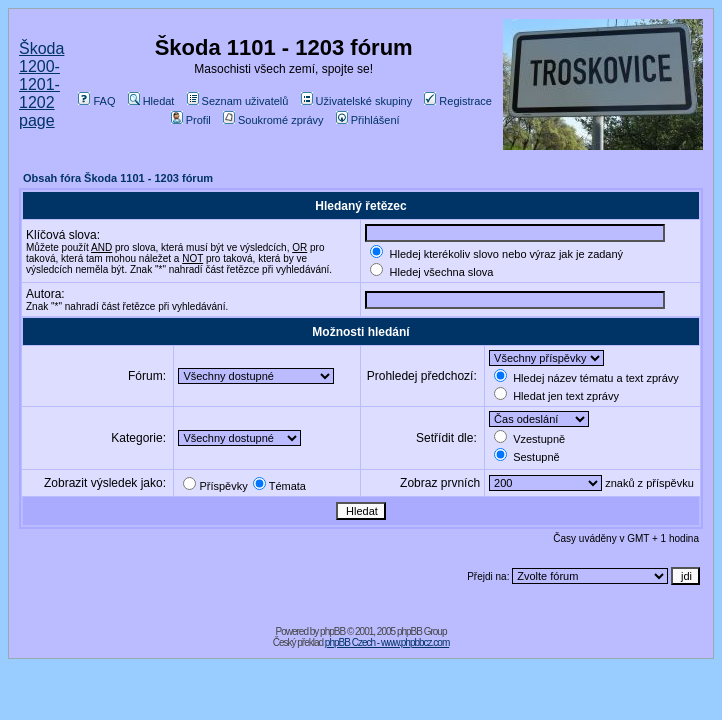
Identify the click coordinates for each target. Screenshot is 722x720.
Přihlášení (368, 120)
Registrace (458, 101)
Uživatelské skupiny (357, 101)
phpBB (332, 631)
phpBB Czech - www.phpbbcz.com (387, 642)
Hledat (151, 101)
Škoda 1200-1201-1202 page (41, 84)
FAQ (96, 101)
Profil (191, 120)
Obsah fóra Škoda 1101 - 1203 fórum (118, 178)
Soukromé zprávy (273, 120)
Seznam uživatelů (238, 101)
